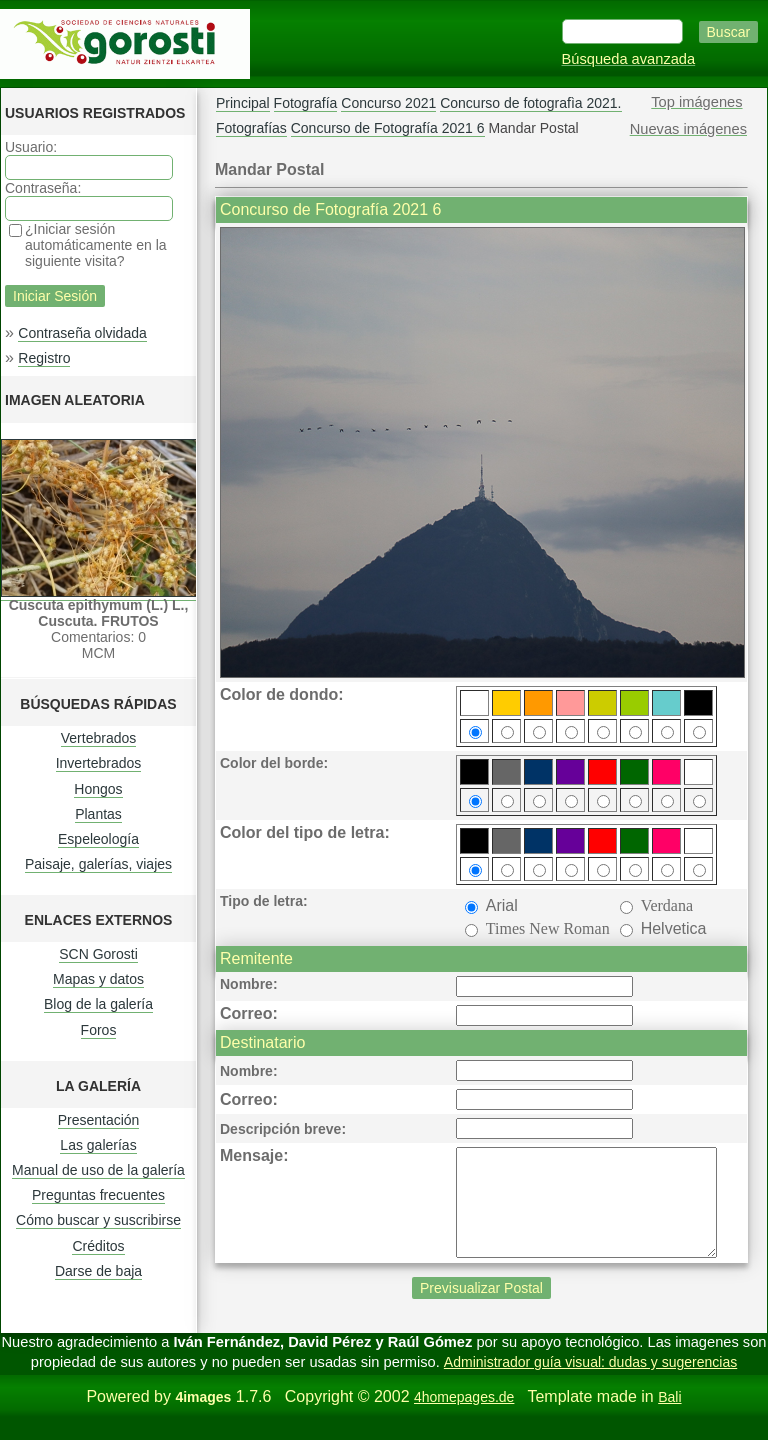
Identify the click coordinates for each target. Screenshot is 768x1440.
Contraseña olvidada (82, 333)
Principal (243, 103)
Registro (44, 358)
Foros (99, 1030)
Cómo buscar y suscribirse (98, 1220)
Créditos (98, 1246)
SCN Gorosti (98, 954)
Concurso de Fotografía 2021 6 (388, 128)
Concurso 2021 (388, 103)
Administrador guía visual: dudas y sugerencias (590, 1383)
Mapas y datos (98, 979)
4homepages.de (464, 1418)
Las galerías (98, 1145)
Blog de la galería (98, 1004)
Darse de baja (98, 1271)
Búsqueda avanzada (629, 59)
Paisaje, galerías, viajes (98, 864)
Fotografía (306, 103)
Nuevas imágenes (688, 129)
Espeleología (98, 839)
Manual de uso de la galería (98, 1170)
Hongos (98, 789)
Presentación (99, 1120)
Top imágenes (696, 102)
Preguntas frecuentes (98, 1195)
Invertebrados (99, 763)
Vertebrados (99, 738)
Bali (669, 1418)
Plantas (98, 814)
